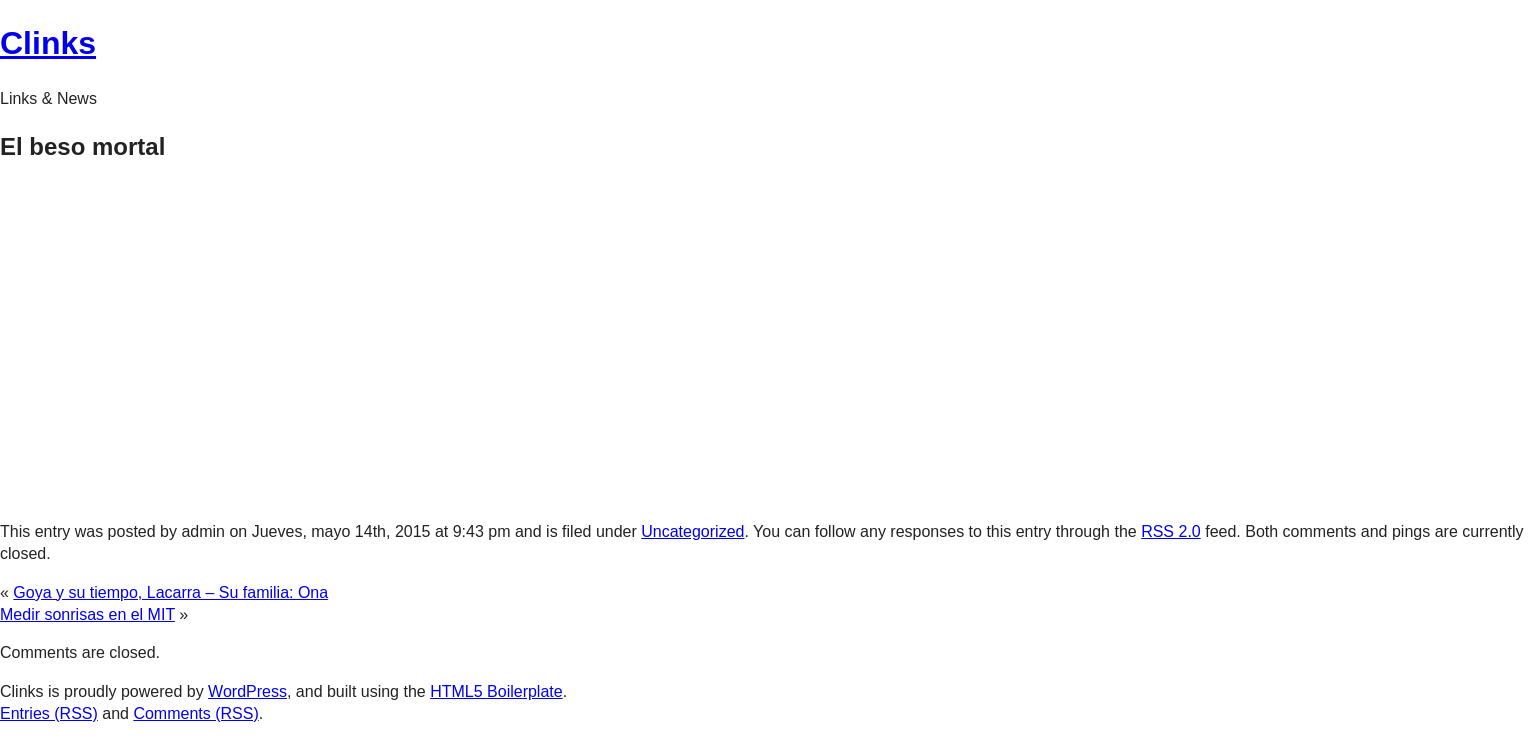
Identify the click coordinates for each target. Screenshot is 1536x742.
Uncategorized (692, 531)
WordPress (247, 691)
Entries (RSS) (49, 713)
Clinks (48, 43)
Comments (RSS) (195, 713)
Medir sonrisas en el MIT (87, 614)
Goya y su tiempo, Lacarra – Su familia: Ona (170, 592)
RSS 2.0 (1171, 531)
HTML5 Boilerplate (496, 691)
